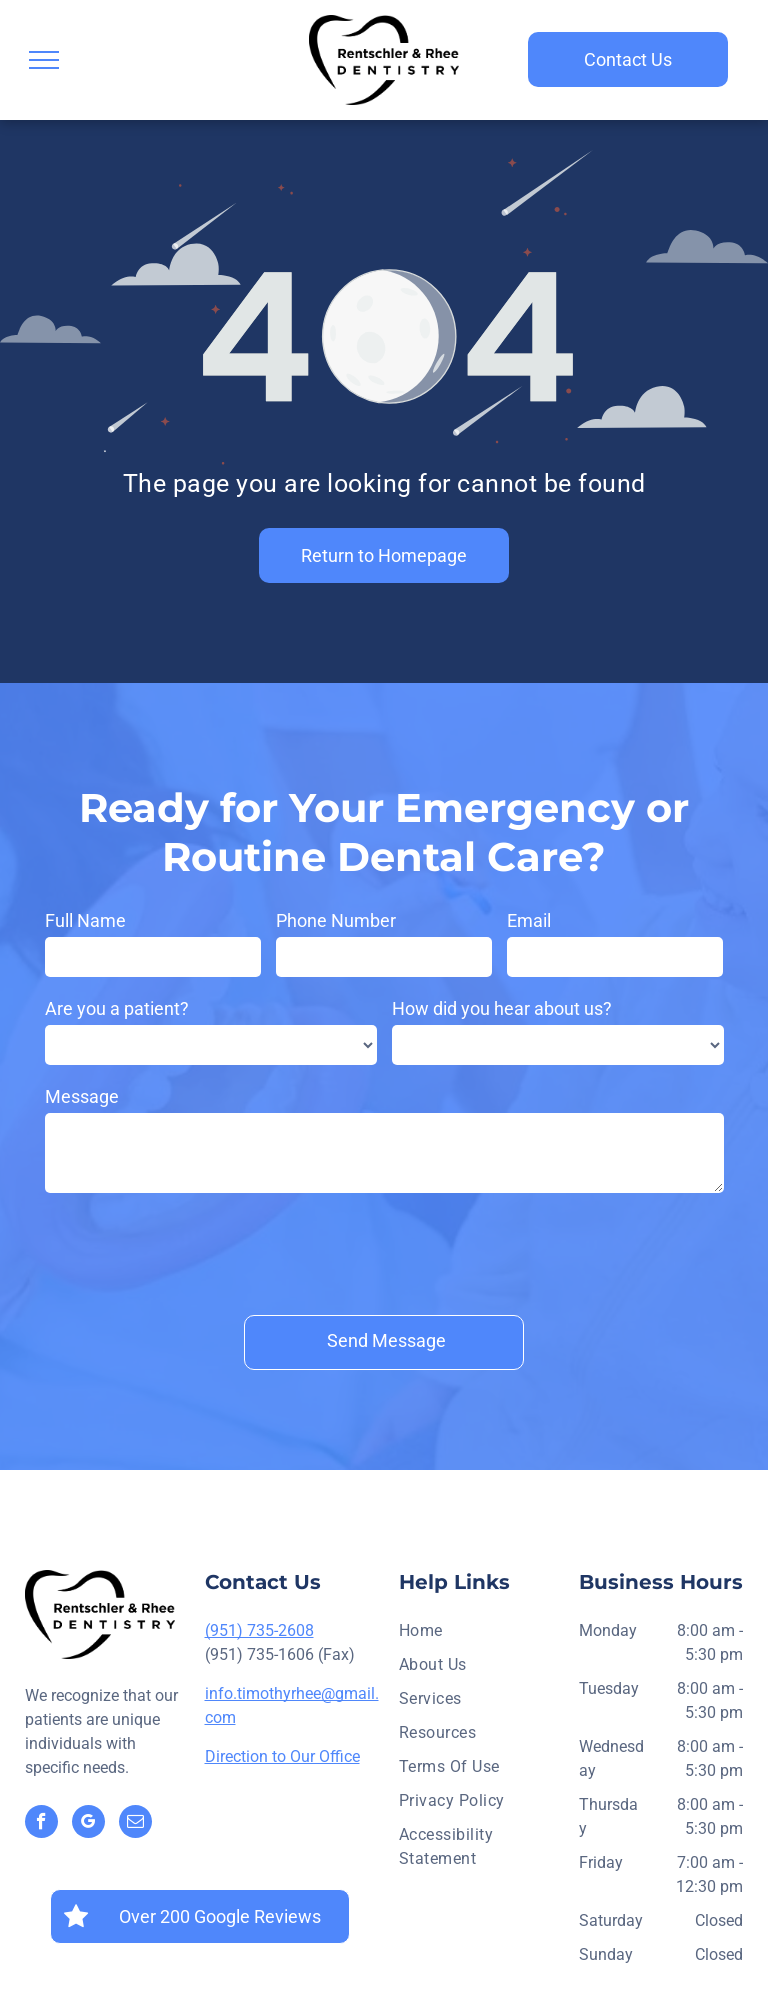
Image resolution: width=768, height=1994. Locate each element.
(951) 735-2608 (259, 1537)
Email (529, 920)
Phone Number (336, 920)
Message (82, 1096)
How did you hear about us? (502, 1008)
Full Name (85, 920)
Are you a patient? (117, 1008)
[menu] (44, 60)
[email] (135, 1731)
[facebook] (41, 1731)
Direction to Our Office (282, 1663)
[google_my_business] (88, 1731)
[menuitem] (481, 1543)
